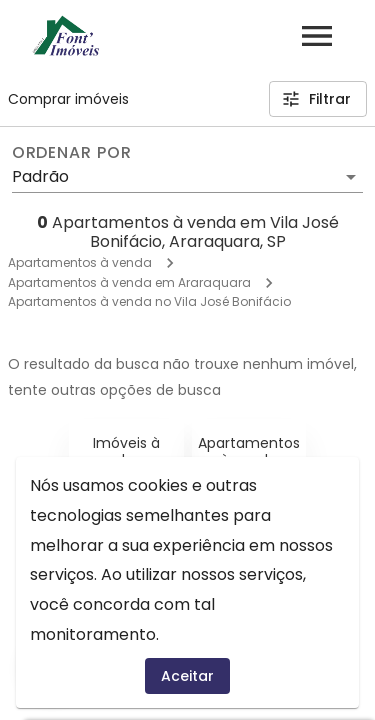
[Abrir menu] (317, 36)
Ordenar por (72, 153)
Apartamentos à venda (80, 262)
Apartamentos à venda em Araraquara (129, 282)
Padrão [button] (40, 176)
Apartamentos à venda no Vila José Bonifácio (149, 301)
